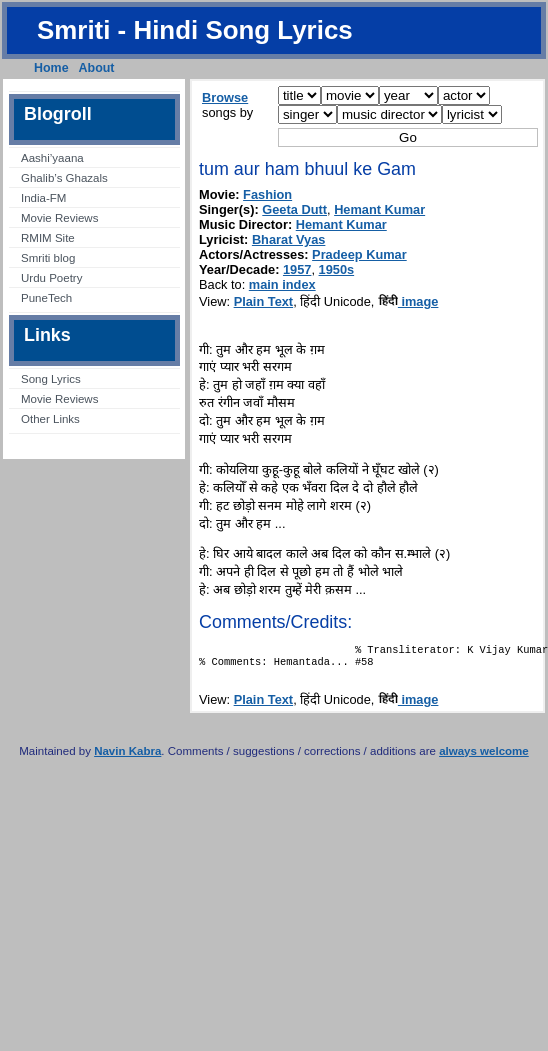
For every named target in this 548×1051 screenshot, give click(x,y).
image (408, 301)
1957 (297, 269)
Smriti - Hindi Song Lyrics (195, 30)
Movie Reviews (59, 218)
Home (51, 68)
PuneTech (46, 298)
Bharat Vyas (289, 239)
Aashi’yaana (52, 158)
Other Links (50, 419)
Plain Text (264, 301)
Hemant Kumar (379, 209)
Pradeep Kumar (359, 254)
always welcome (484, 757)
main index (282, 284)
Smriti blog (48, 258)
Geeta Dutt (294, 209)
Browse (225, 97)
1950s (337, 269)
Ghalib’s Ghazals (64, 178)
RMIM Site (48, 238)
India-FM (43, 198)
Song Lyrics (51, 379)
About (97, 68)
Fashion (267, 194)
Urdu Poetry (51, 278)
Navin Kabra (127, 757)
